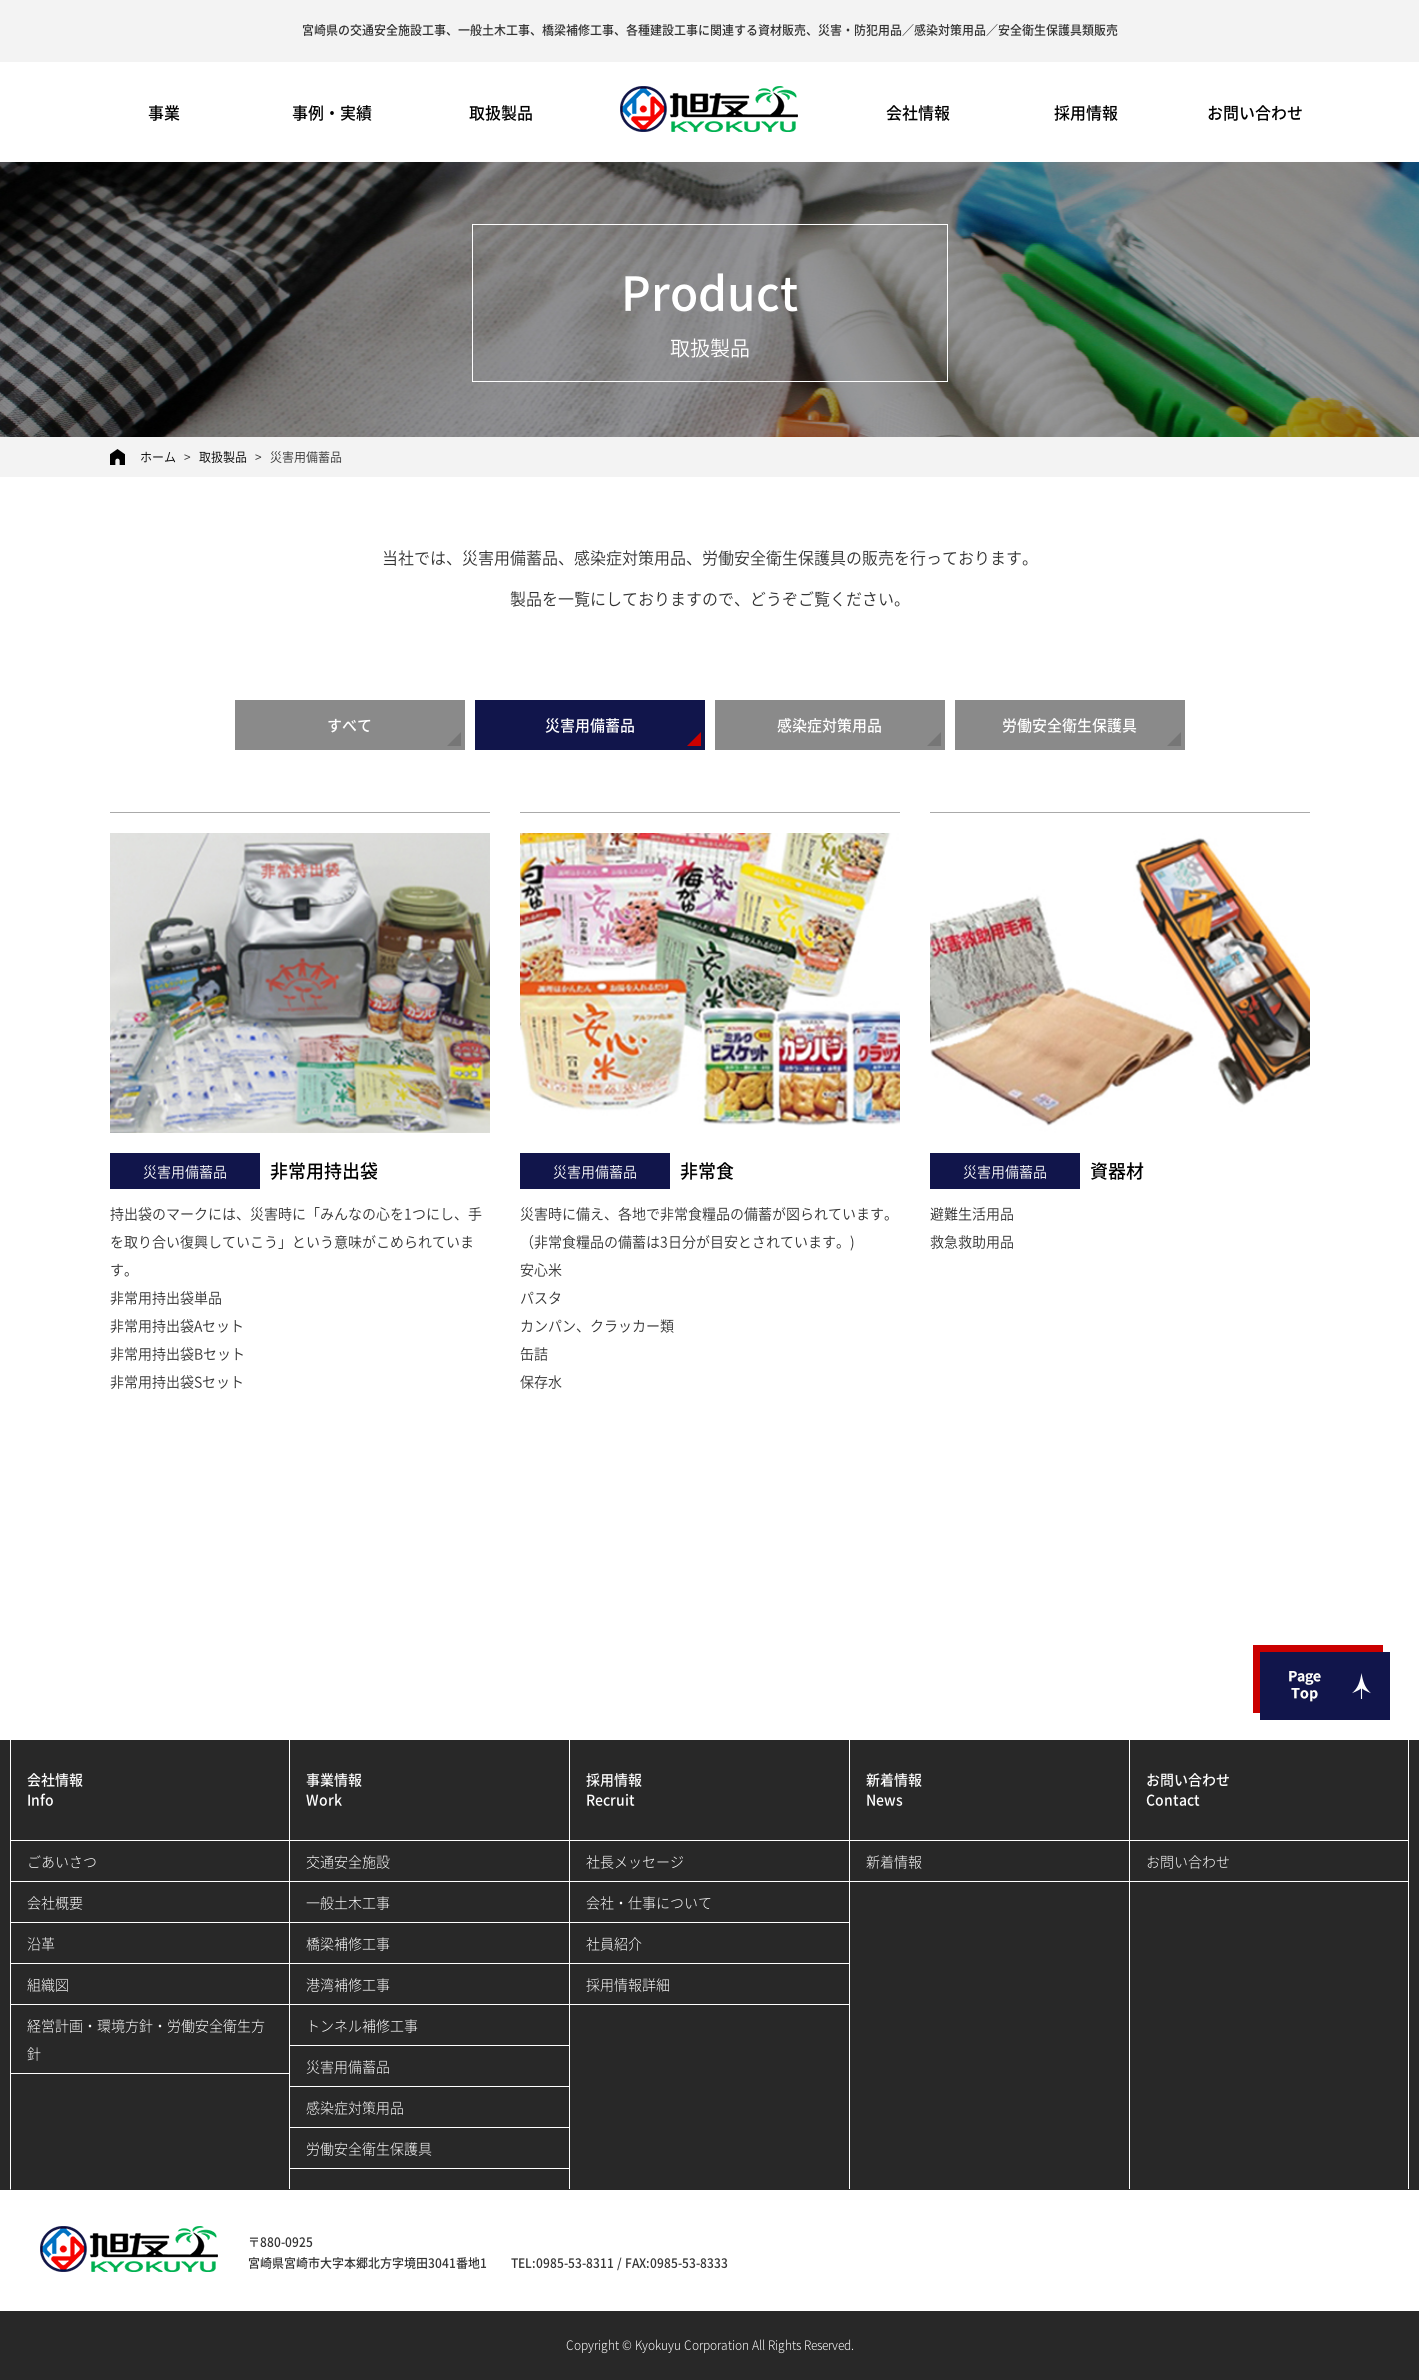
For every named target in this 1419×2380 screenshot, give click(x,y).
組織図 (48, 1984)
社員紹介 (614, 1943)
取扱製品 (501, 112)
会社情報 (918, 112)
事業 (164, 112)
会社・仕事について (649, 1902)
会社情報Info (55, 1789)
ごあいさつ (62, 1861)
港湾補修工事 (348, 1984)
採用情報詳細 (628, 1984)
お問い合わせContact (1188, 1789)
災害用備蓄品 (590, 725)
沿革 (41, 1943)
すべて (349, 725)
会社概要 (55, 1902)
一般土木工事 (348, 1902)
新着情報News (894, 1789)
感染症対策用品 (829, 725)
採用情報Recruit (614, 1789)
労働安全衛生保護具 (1069, 725)
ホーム (158, 457)
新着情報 (894, 1861)
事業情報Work (334, 1789)
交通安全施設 (348, 1861)
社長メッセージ (635, 1861)
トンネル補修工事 (362, 2025)
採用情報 (1086, 112)
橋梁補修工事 (348, 1943)
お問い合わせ (1255, 112)
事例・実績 (332, 112)
